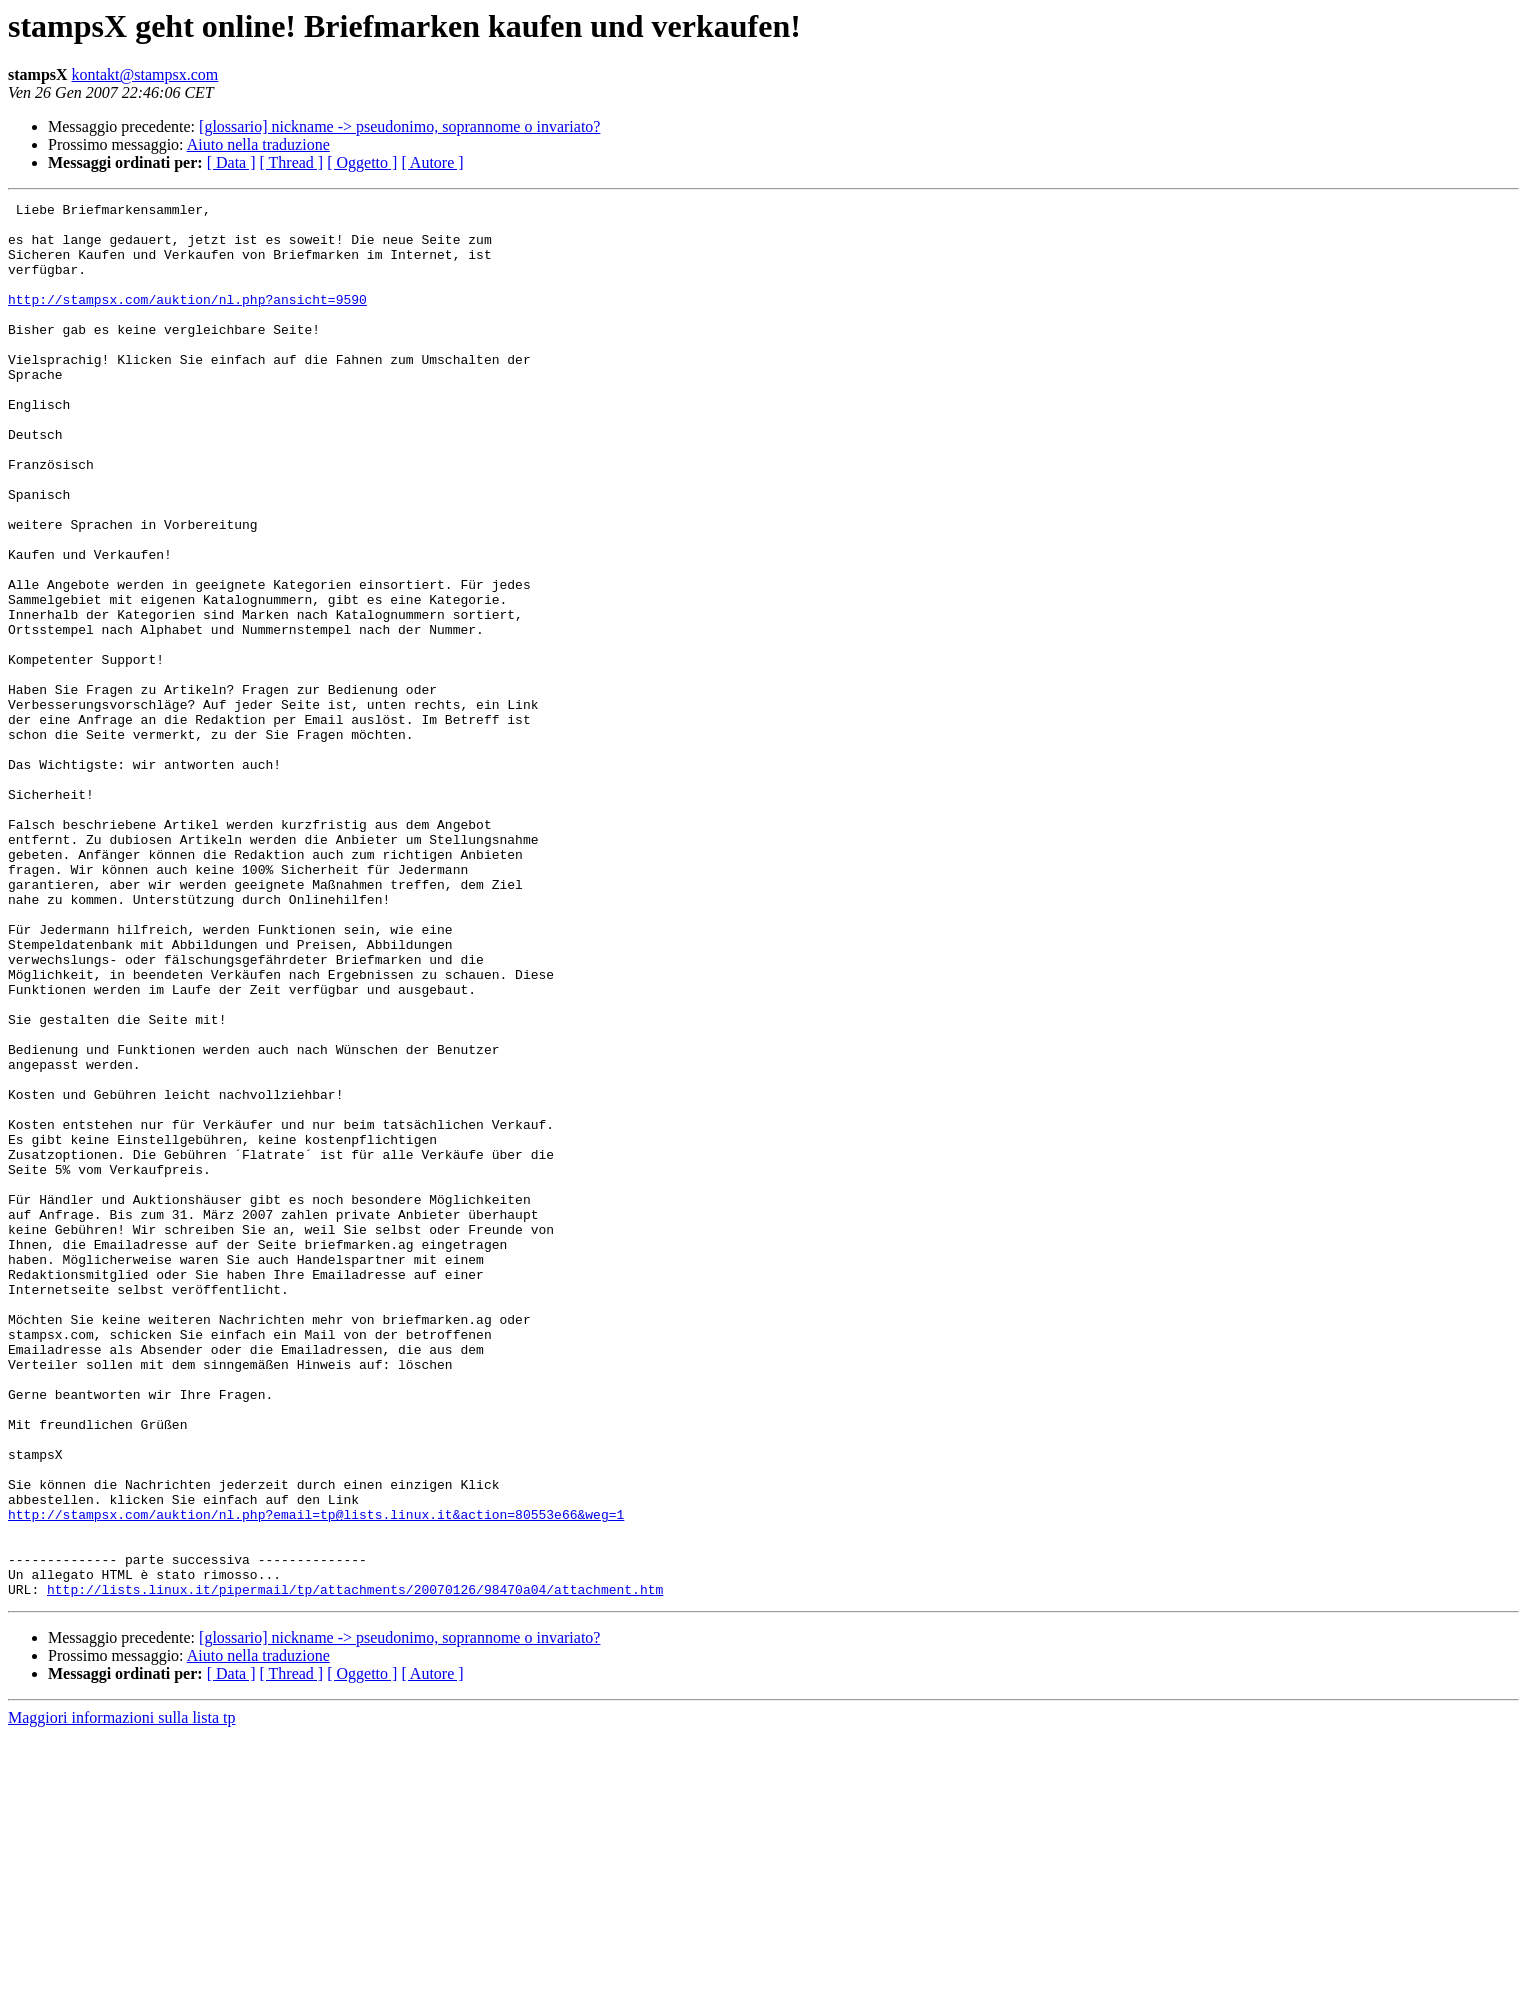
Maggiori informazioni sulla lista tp (122, 1996)
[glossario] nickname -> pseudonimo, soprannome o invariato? (399, 126)
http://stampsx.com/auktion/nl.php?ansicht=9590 (187, 320)
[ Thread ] (292, 162)
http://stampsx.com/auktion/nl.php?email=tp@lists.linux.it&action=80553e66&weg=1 (316, 1778)
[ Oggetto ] (362, 162)
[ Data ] (231, 162)
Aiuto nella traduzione (258, 144)
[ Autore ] (432, 162)
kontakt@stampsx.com (145, 74)
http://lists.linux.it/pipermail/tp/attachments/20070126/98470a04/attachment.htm (355, 1868)
